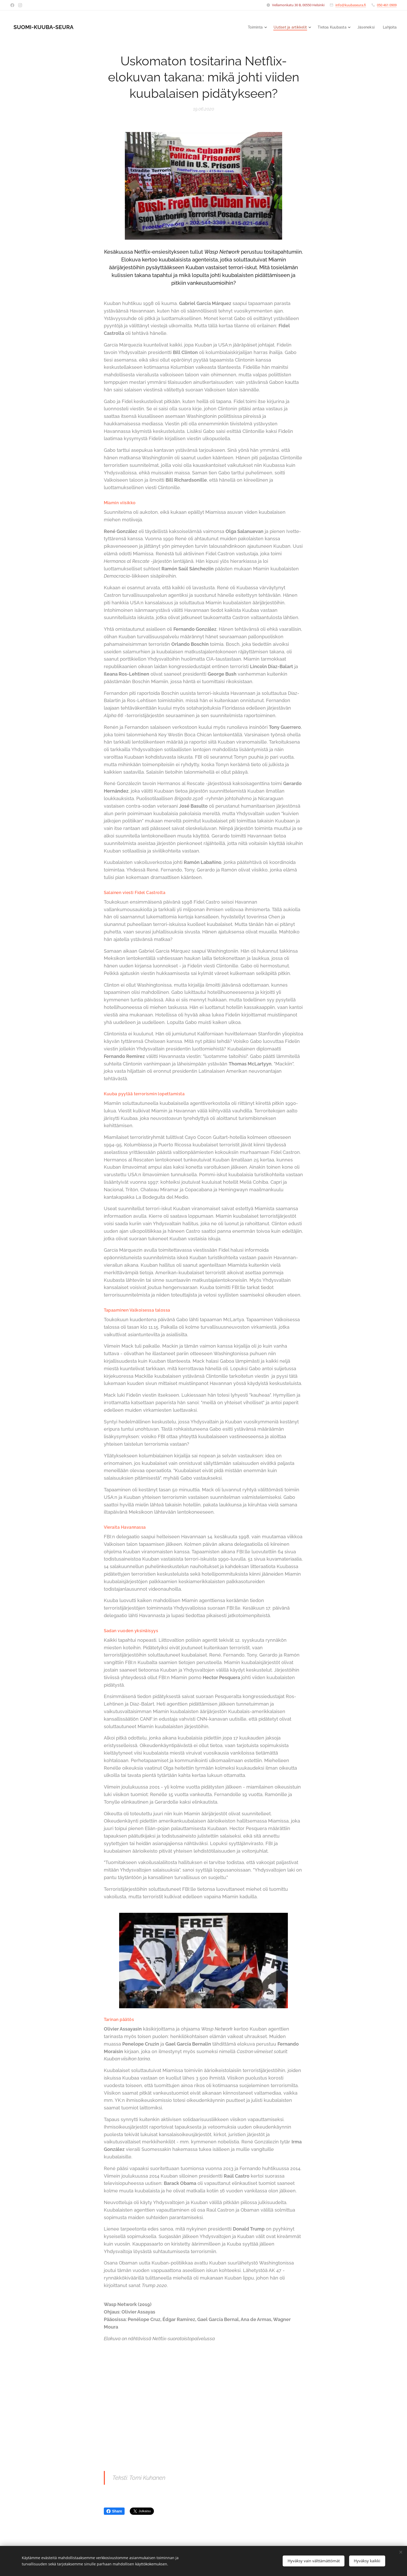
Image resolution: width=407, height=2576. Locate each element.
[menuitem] (251, 27)
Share (114, 2511)
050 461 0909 (387, 5)
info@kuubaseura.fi (350, 5)
